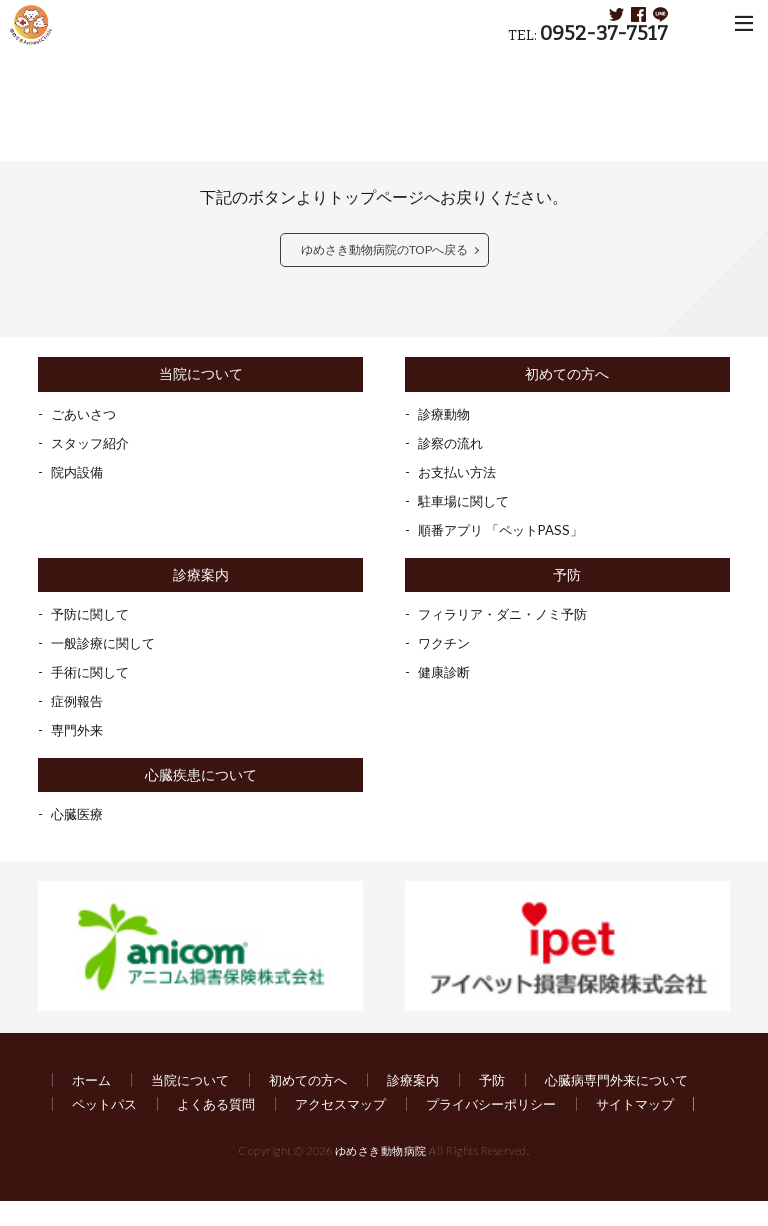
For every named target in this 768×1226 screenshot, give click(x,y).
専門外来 (79, 730)
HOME (54, 65)
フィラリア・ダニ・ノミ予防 (509, 614)
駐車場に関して (467, 501)
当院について (201, 374)
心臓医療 (79, 815)
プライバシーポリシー (142, 1129)
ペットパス (301, 1105)
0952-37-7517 (604, 33)
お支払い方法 (460, 472)
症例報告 (79, 701)
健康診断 (446, 672)
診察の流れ (453, 443)
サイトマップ (294, 1129)
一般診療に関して (107, 643)
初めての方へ (567, 374)
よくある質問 (418, 1105)
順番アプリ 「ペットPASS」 (506, 530)
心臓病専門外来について (149, 1105)
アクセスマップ (549, 1105)
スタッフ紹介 (93, 443)
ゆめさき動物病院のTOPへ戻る (384, 249)
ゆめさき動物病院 (381, 1176)
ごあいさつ (86, 414)
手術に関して (93, 672)
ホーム (93, 1081)
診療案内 (201, 575)
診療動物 (446, 414)
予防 (567, 575)
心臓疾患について (201, 775)
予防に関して (93, 614)
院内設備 (79, 472)
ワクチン (446, 643)
